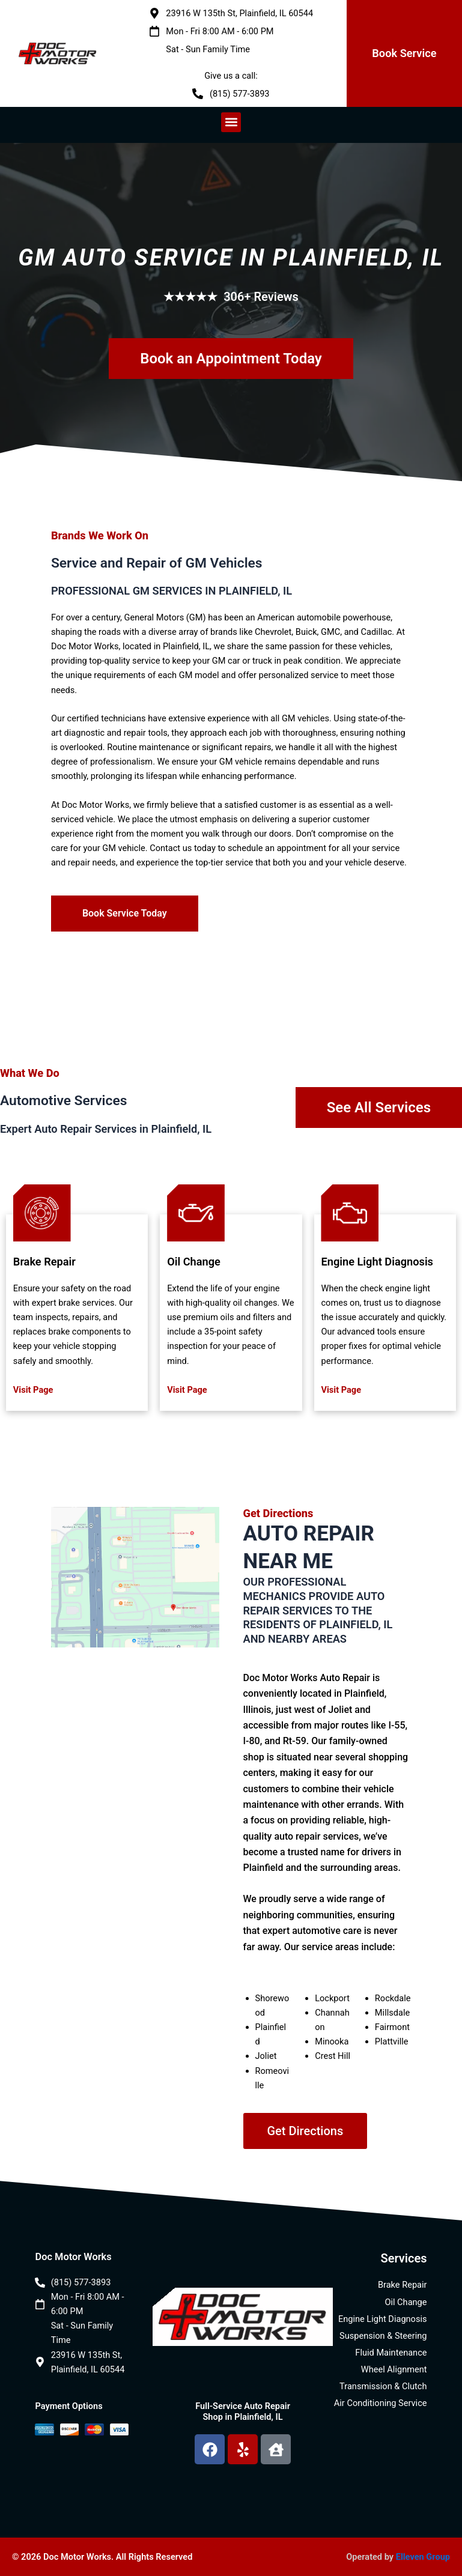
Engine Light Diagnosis (377, 1261)
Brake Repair (44, 1261)
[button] (231, 122)
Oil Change (193, 1261)
